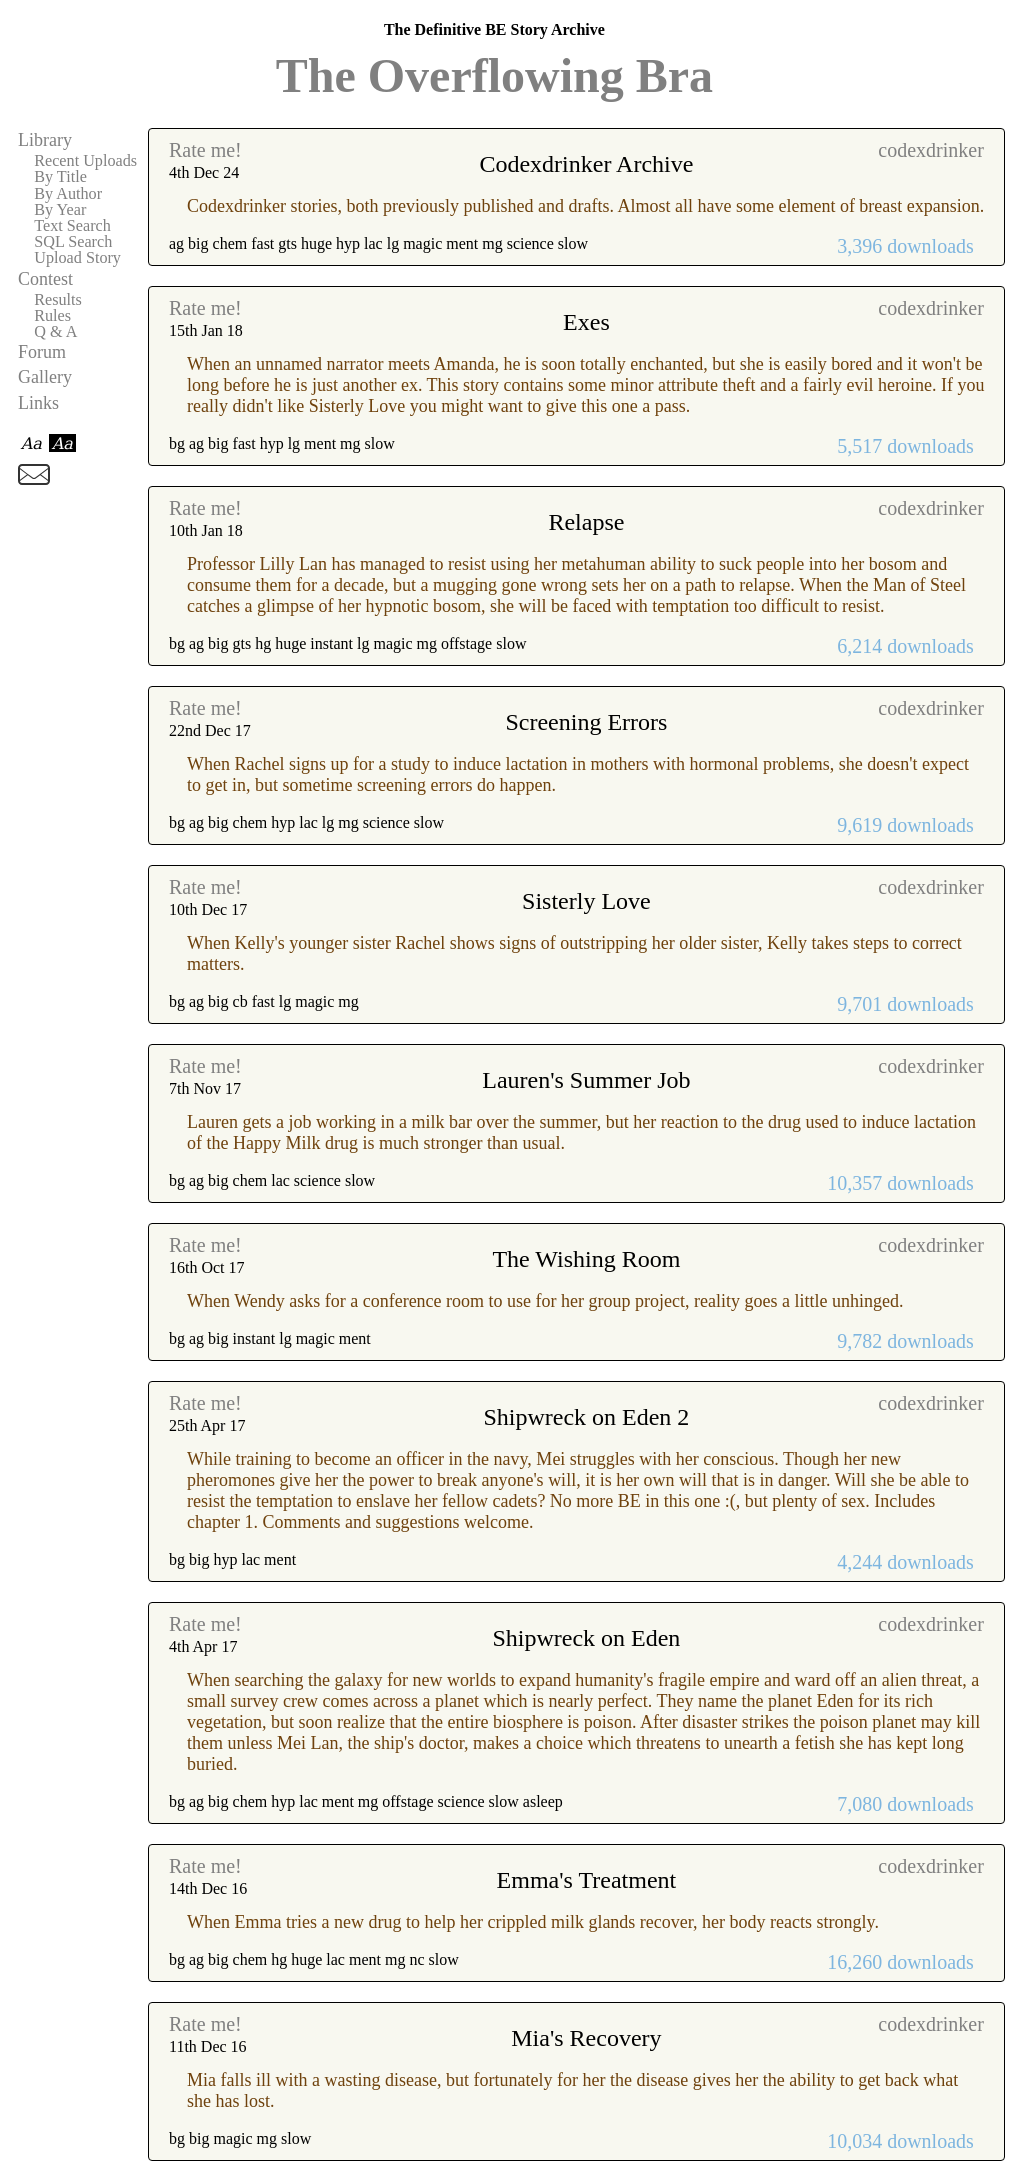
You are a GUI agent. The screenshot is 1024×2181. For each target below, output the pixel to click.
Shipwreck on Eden (586, 1638)
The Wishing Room (586, 1259)
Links (38, 403)
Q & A (55, 332)
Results (58, 300)
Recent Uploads (85, 161)
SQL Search (73, 242)
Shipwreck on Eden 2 (586, 1417)
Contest (45, 279)
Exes (586, 322)
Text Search (72, 226)
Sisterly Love (586, 901)
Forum (42, 352)
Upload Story (77, 258)
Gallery (45, 377)
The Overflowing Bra (494, 75)
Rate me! (205, 150)
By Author (68, 194)
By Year (60, 210)
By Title (60, 177)
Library (45, 140)
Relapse (586, 522)
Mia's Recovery (586, 2038)
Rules (52, 316)
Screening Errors (586, 722)
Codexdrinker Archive (586, 164)
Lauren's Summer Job (586, 1080)
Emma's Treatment (587, 1880)
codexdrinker (931, 150)
